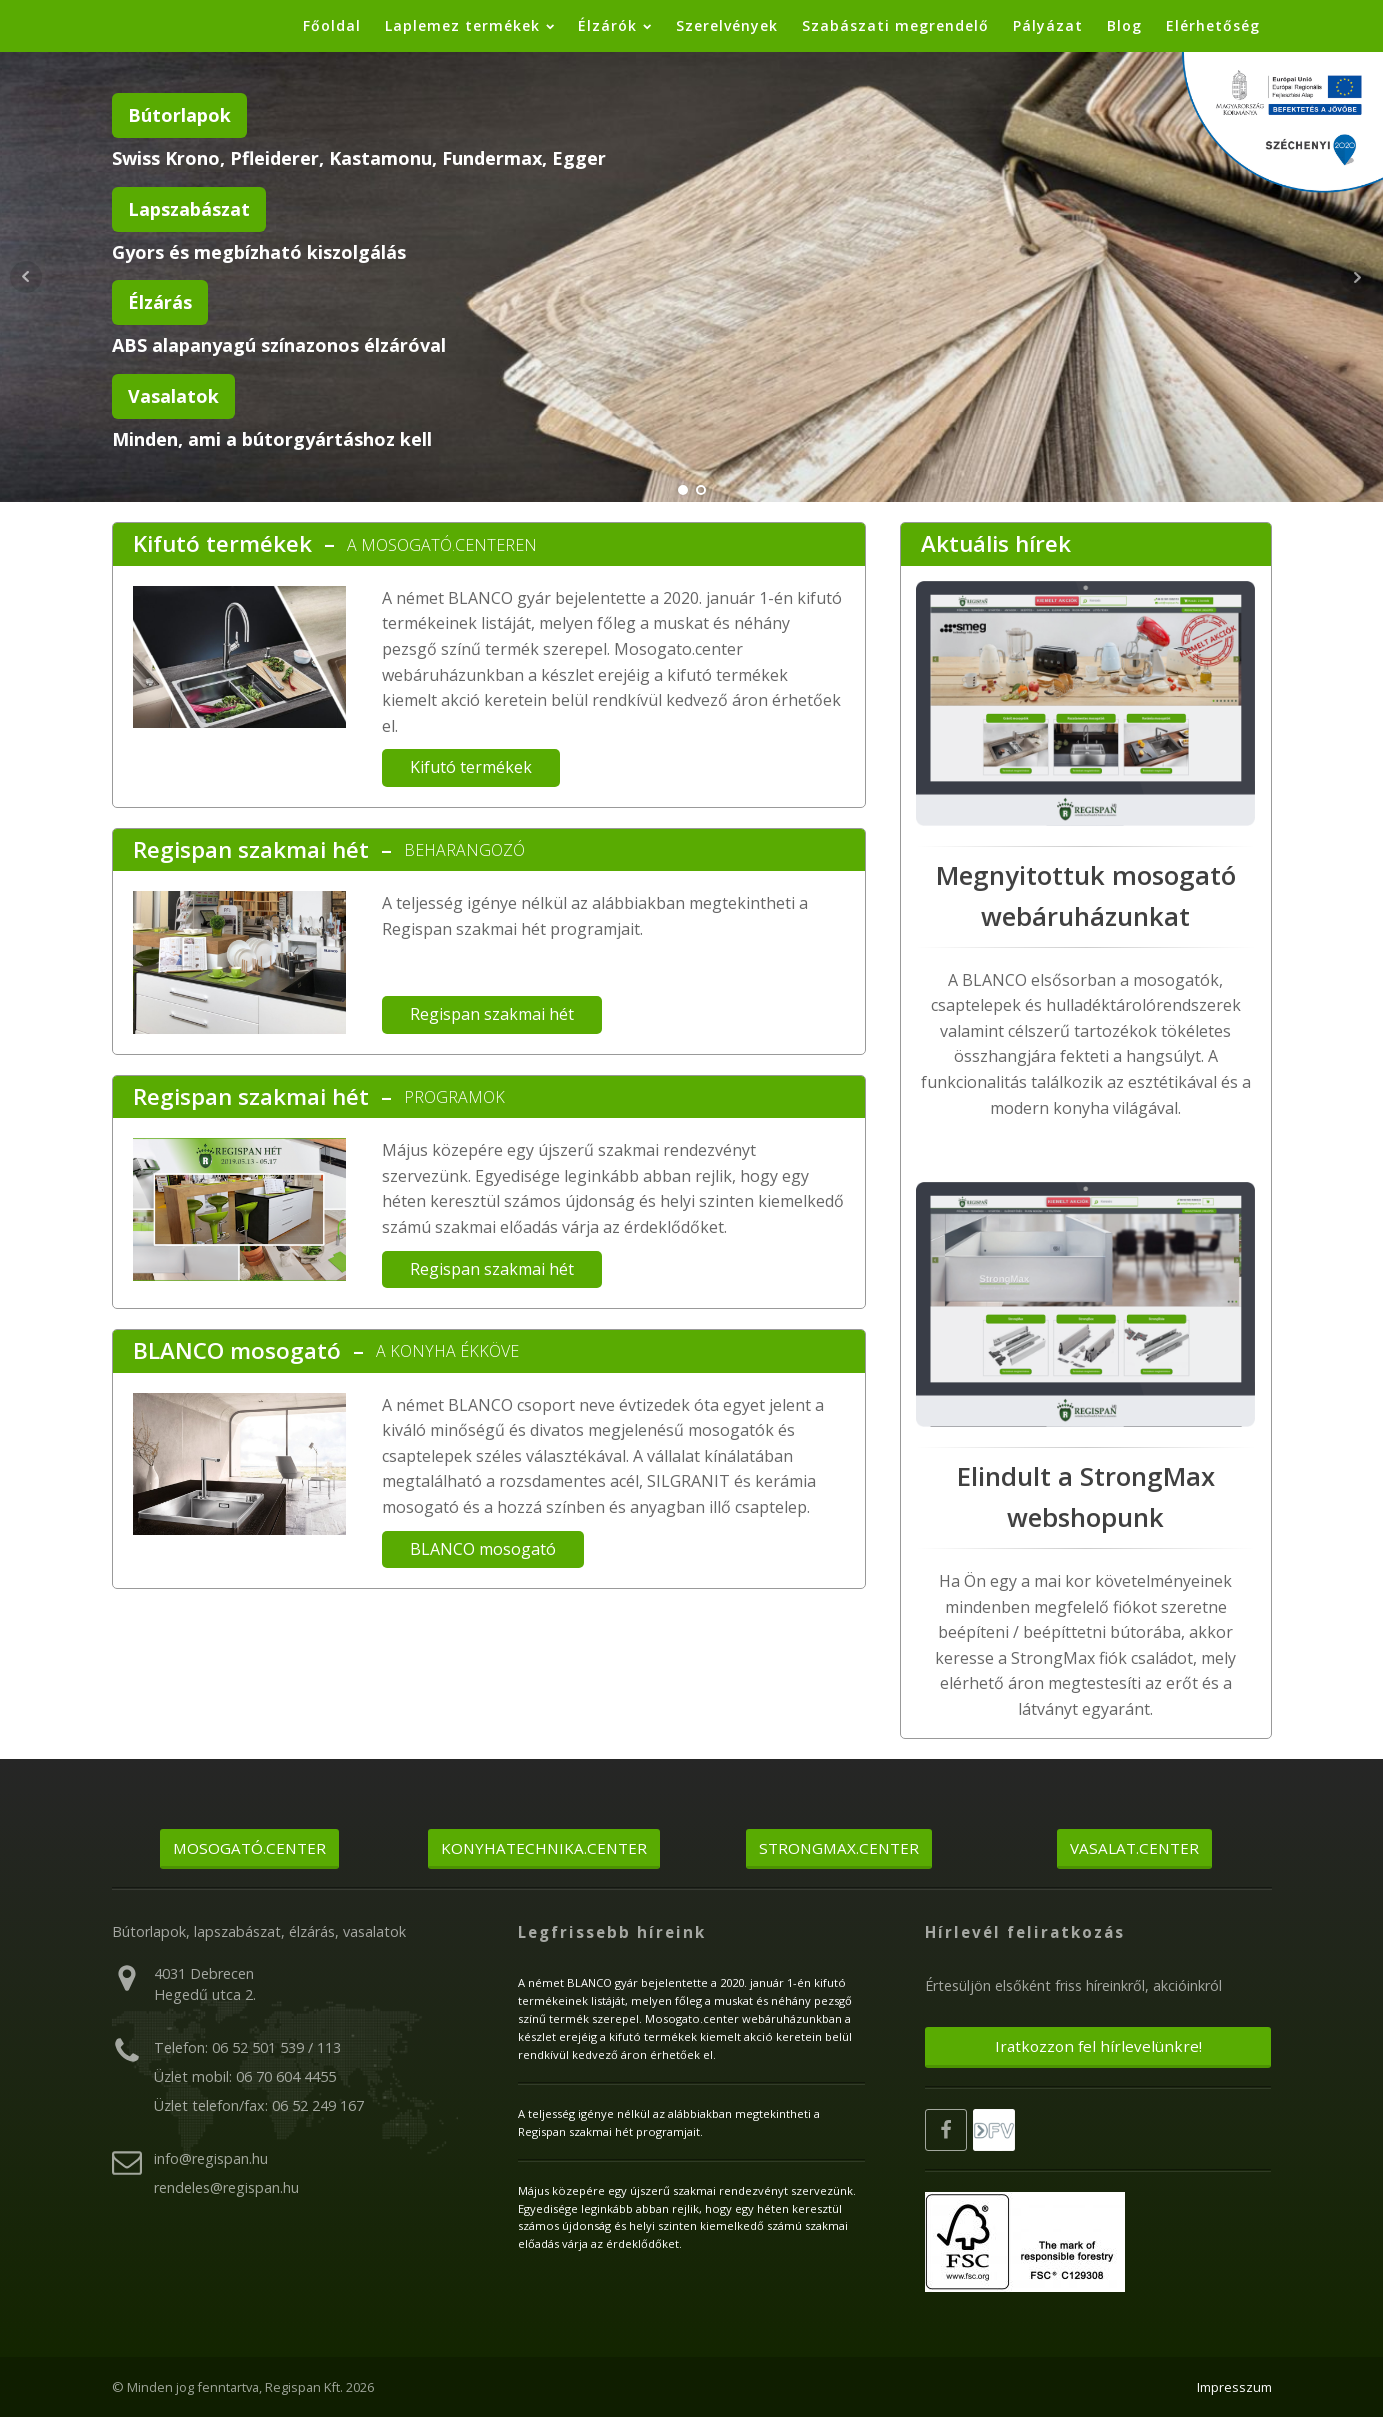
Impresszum (1234, 2387)
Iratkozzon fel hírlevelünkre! (1098, 2046)
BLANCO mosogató (237, 1350)
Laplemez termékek (469, 25)
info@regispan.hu (211, 2158)
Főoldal (332, 25)
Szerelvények (727, 25)
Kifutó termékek (222, 543)
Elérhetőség (1213, 25)
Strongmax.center (839, 1848)
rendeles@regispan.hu (226, 2187)
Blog (1124, 25)
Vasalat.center (1134, 1848)
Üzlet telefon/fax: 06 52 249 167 (259, 2105)
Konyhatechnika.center (544, 1848)
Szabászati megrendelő (895, 25)
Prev (26, 277)
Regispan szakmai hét (251, 849)
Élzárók (614, 25)
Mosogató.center (249, 1848)
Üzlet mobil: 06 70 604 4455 (245, 2076)
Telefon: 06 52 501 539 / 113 (247, 2047)
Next (1357, 277)
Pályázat (1048, 25)
